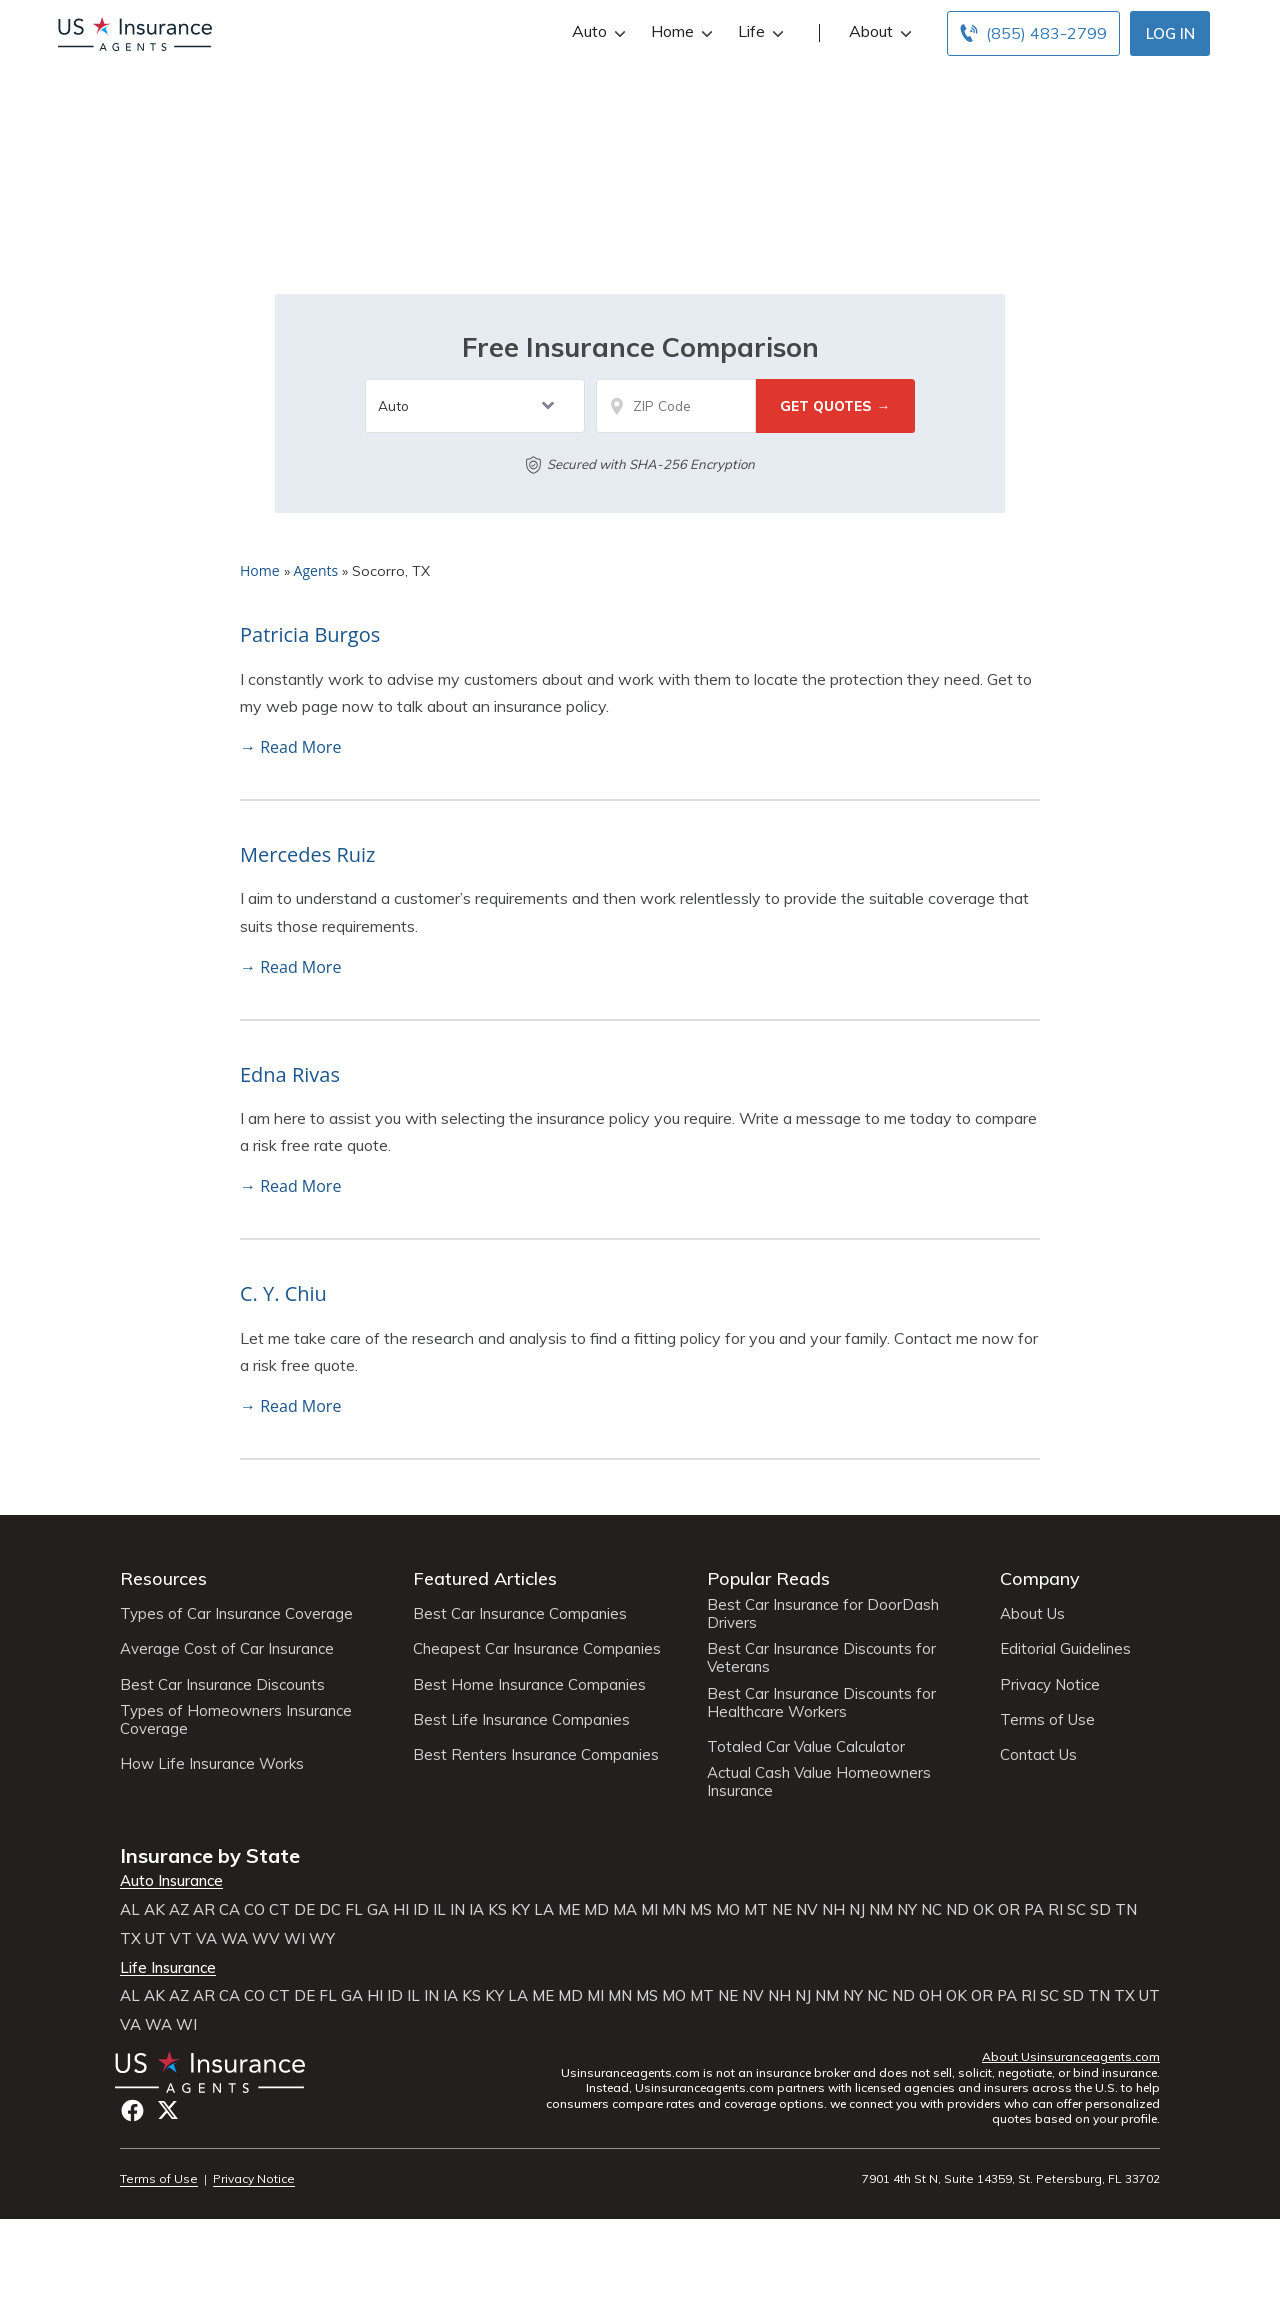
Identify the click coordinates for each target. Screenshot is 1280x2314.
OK (983, 1910)
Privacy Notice (1050, 1685)
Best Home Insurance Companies (529, 1685)
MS (701, 1910)
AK (154, 1910)
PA (1034, 1910)
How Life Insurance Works (212, 1764)
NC (931, 1910)
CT (279, 1910)
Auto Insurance (171, 1881)
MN (674, 1910)
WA (234, 1939)
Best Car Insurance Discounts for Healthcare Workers (821, 1703)
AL (130, 1910)
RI (1055, 1910)
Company (1040, 1578)
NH (833, 1910)
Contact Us (1038, 1755)
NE (782, 1910)
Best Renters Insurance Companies (536, 1755)
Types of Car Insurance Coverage (236, 1614)
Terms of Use (1047, 1720)
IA (476, 1910)
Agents (316, 570)
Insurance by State (210, 1855)
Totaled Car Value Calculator (806, 1747)
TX (130, 1939)
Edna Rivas (290, 1074)
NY (907, 1910)
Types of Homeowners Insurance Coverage (236, 1720)
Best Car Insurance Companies (520, 1614)
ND (957, 1910)
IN (457, 1910)
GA (378, 1910)
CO (254, 1910)
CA (229, 1910)
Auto (596, 31)
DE (304, 1910)
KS (497, 1910)
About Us (1032, 1614)
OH (930, 1996)
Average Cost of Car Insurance (227, 1649)
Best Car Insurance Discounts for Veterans (821, 1658)
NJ (857, 1910)
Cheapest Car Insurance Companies (537, 1649)
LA (544, 1910)
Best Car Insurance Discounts (222, 1685)
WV (266, 1939)
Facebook (132, 2110)
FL (354, 1910)
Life (758, 31)
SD (1100, 1910)
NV (807, 1910)
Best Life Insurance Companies (521, 1720)
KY (520, 1910)
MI (649, 1910)
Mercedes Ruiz (307, 854)
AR (204, 1910)
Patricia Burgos (310, 634)
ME (569, 1910)
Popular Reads (768, 1578)
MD (596, 1910)
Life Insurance (168, 1968)
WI (294, 1939)
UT (155, 1939)
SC (1076, 1910)
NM (881, 1910)
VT (181, 1939)
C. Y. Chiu (283, 1293)
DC (330, 1910)
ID (421, 1910)
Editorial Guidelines (1065, 1649)
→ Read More (290, 747)
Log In (1170, 33)
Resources (163, 1578)
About (878, 31)
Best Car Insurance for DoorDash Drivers (823, 1614)
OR (1009, 1910)
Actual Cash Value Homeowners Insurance (819, 1782)
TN (1126, 1910)
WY (322, 1939)
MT (756, 1910)
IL (439, 1910)
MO (728, 1910)
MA (625, 1910)
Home (679, 31)
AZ (179, 1910)
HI (401, 1910)
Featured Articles (485, 1578)
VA (206, 1939)
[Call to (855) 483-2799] (1033, 33)
